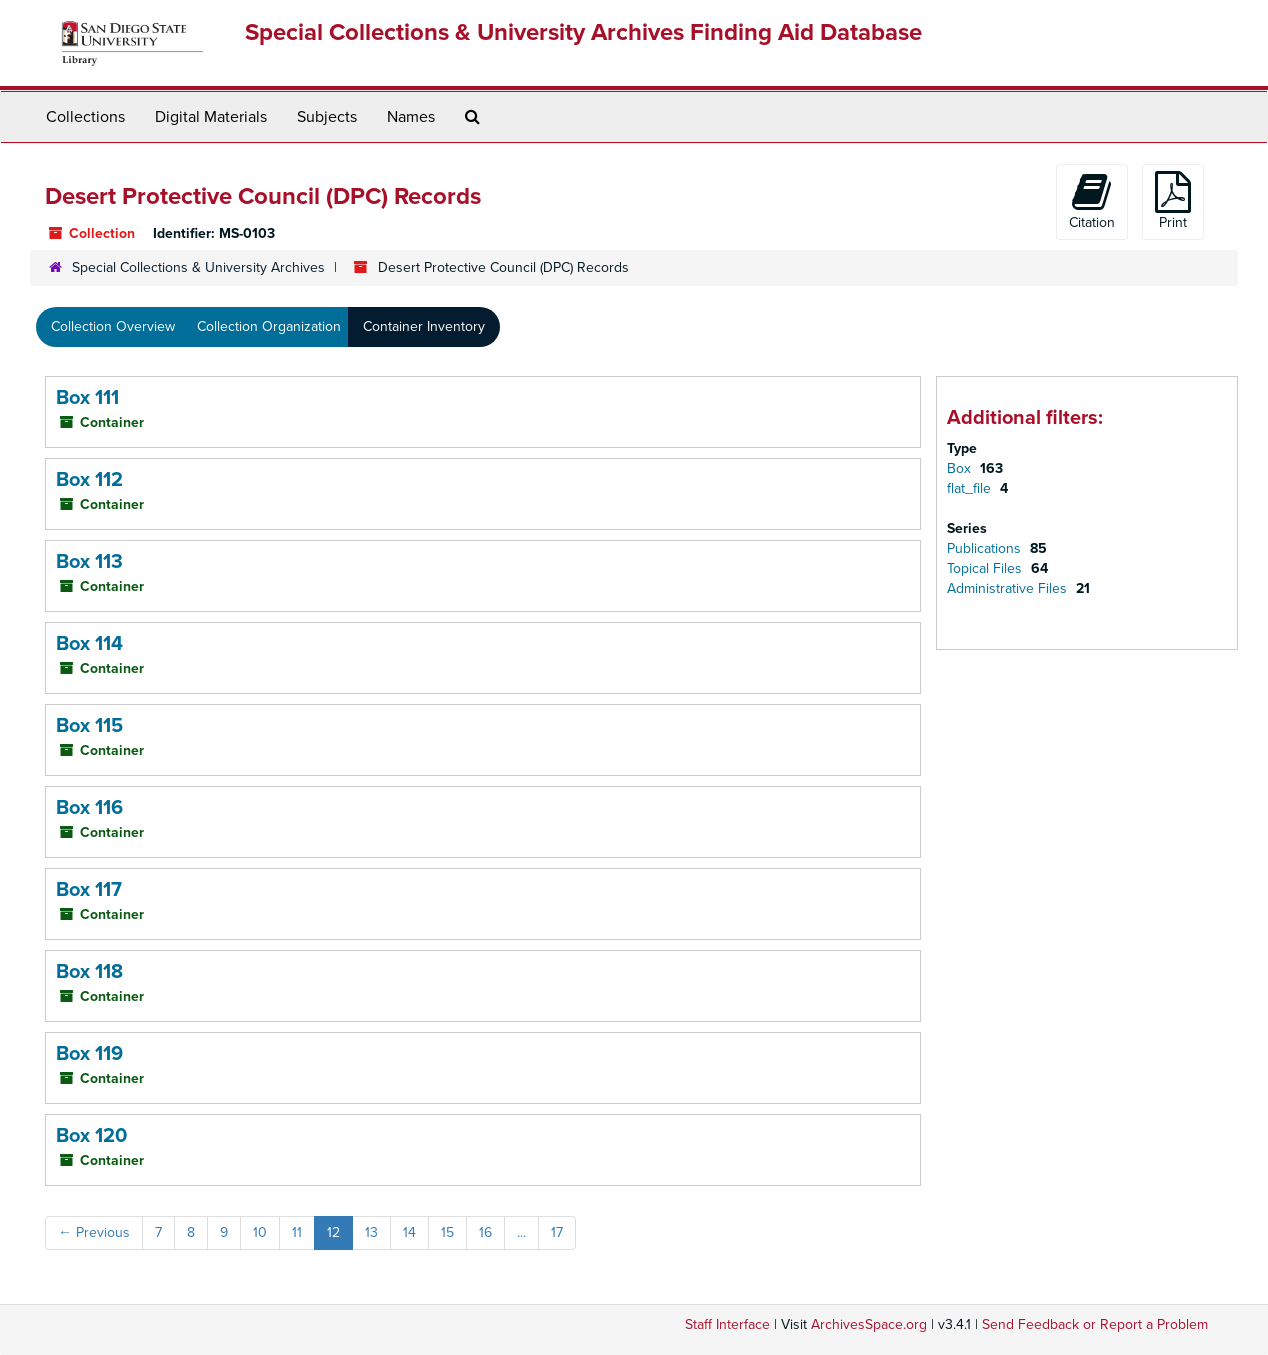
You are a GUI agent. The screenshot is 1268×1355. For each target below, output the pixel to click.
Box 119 (89, 1054)
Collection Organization (269, 326)
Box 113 (89, 562)
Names (411, 117)
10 (260, 1232)
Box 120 (91, 1136)
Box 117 (89, 890)
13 (371, 1232)
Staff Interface (727, 1324)
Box (961, 468)
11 (297, 1232)
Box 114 (89, 644)
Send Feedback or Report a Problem (1095, 1324)
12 (333, 1232)
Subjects (327, 117)
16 (485, 1232)
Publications (986, 548)
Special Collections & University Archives (198, 267)
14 (409, 1232)
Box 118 (89, 972)
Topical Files (986, 568)
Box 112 (89, 480)
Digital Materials (211, 117)
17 (557, 1232)
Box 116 (89, 808)
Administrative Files (1009, 588)
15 (447, 1232)
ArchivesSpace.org (869, 1324)
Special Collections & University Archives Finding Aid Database (583, 32)
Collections (85, 117)
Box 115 (89, 726)
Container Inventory (424, 326)
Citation (1092, 201)
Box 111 (87, 398)
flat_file (971, 488)
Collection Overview (113, 326)
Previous (94, 1232)
